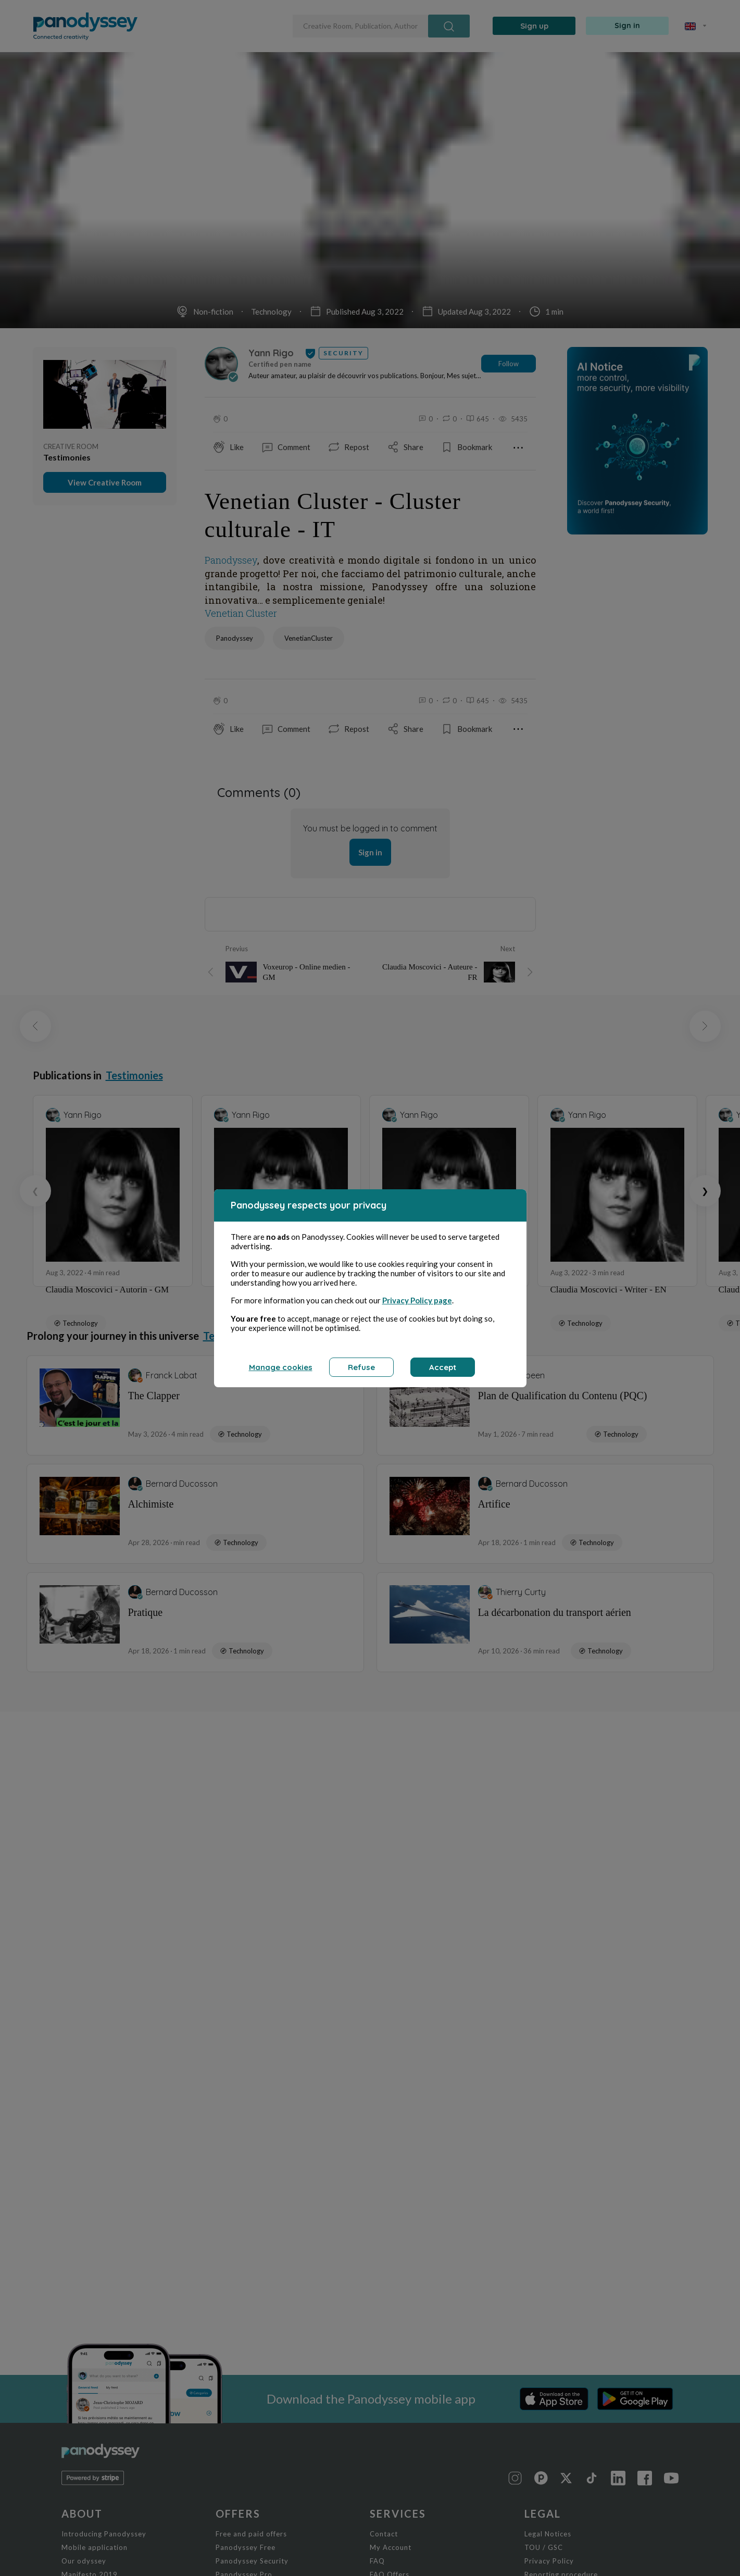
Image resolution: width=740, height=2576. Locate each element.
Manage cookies (280, 1367)
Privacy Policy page (417, 1300)
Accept (442, 1367)
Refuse (361, 1367)
